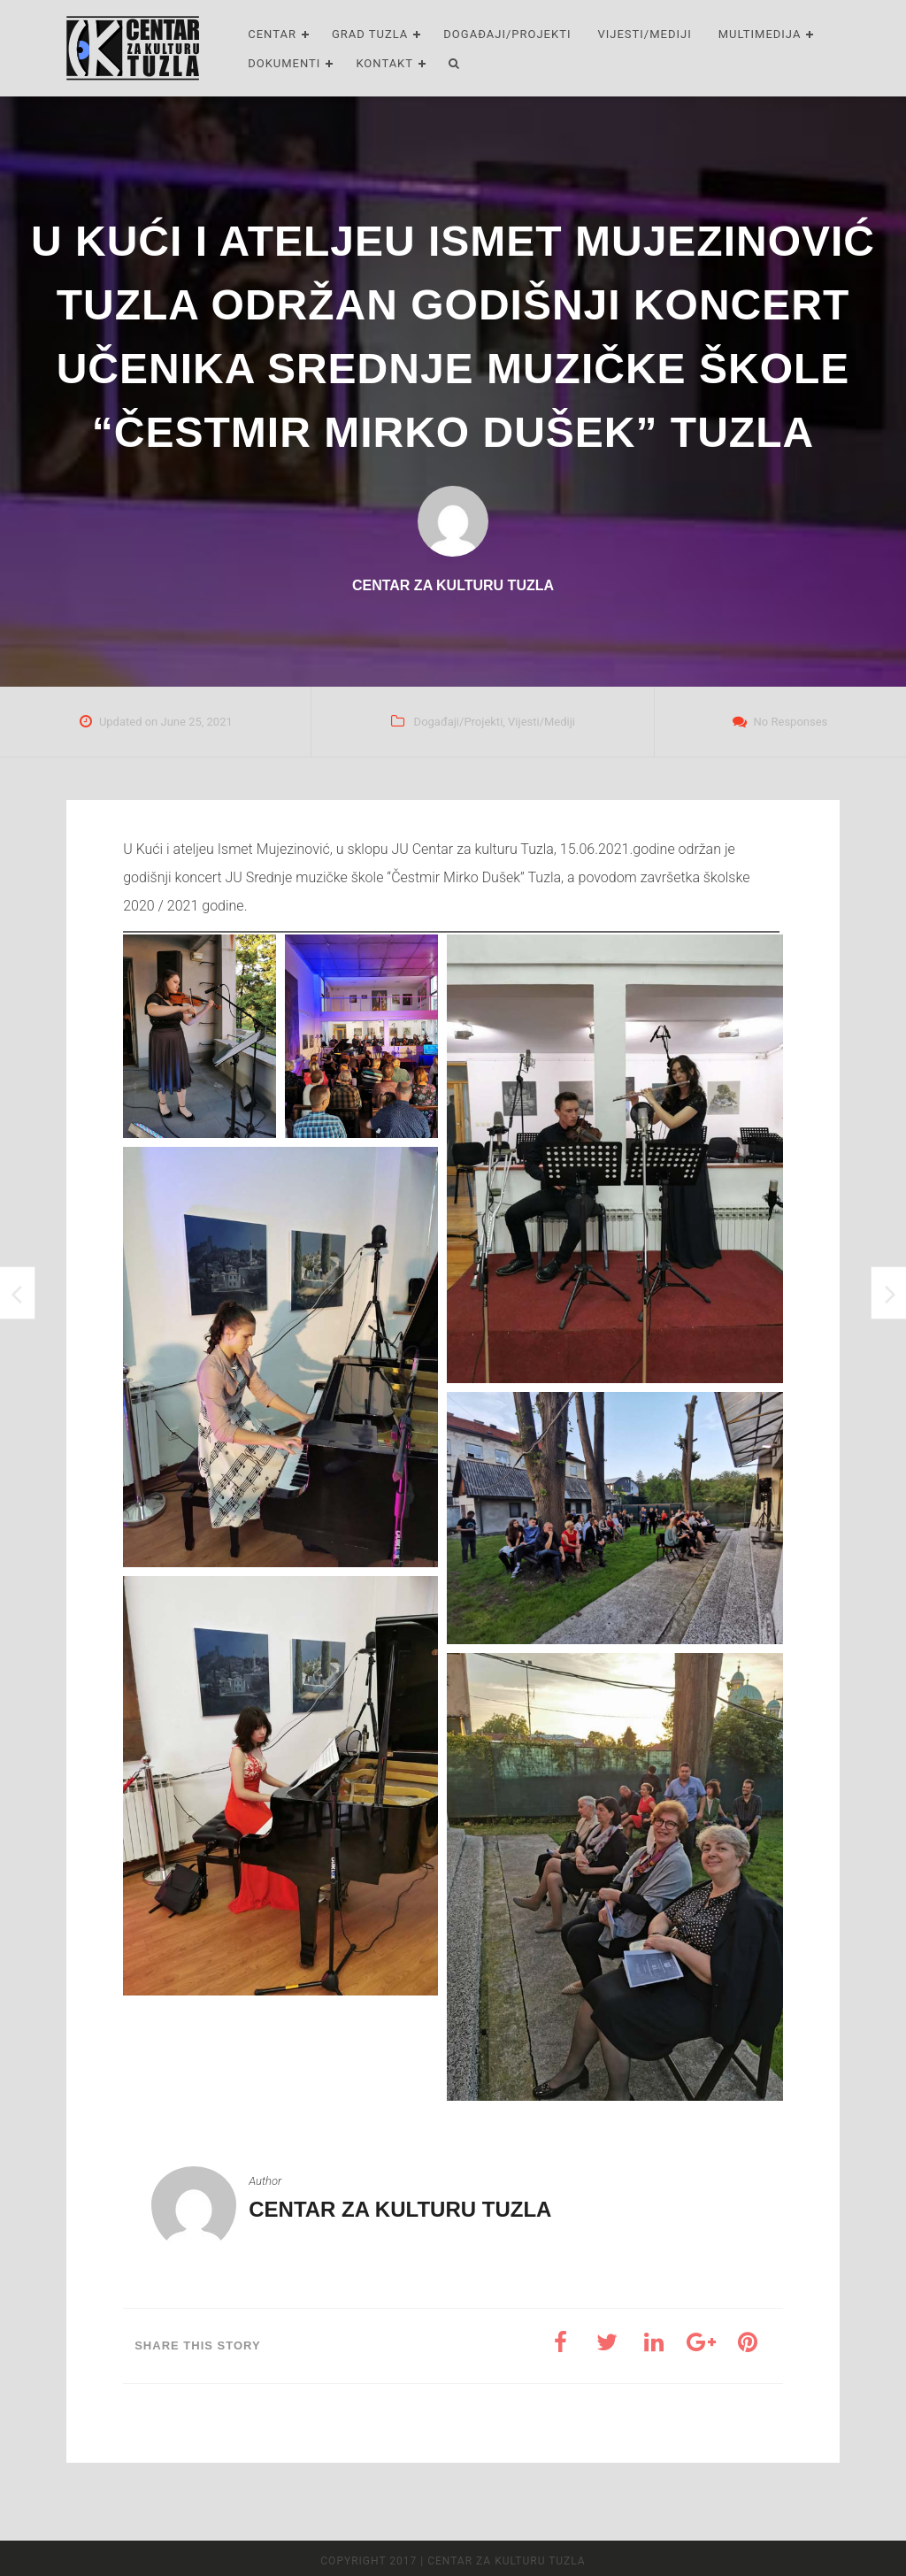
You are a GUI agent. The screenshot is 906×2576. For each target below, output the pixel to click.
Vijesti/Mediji (644, 34)
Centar (272, 34)
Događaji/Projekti (507, 34)
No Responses (791, 721)
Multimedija (760, 34)
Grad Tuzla (370, 34)
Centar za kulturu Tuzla (400, 2209)
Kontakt (384, 63)
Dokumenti (284, 63)
